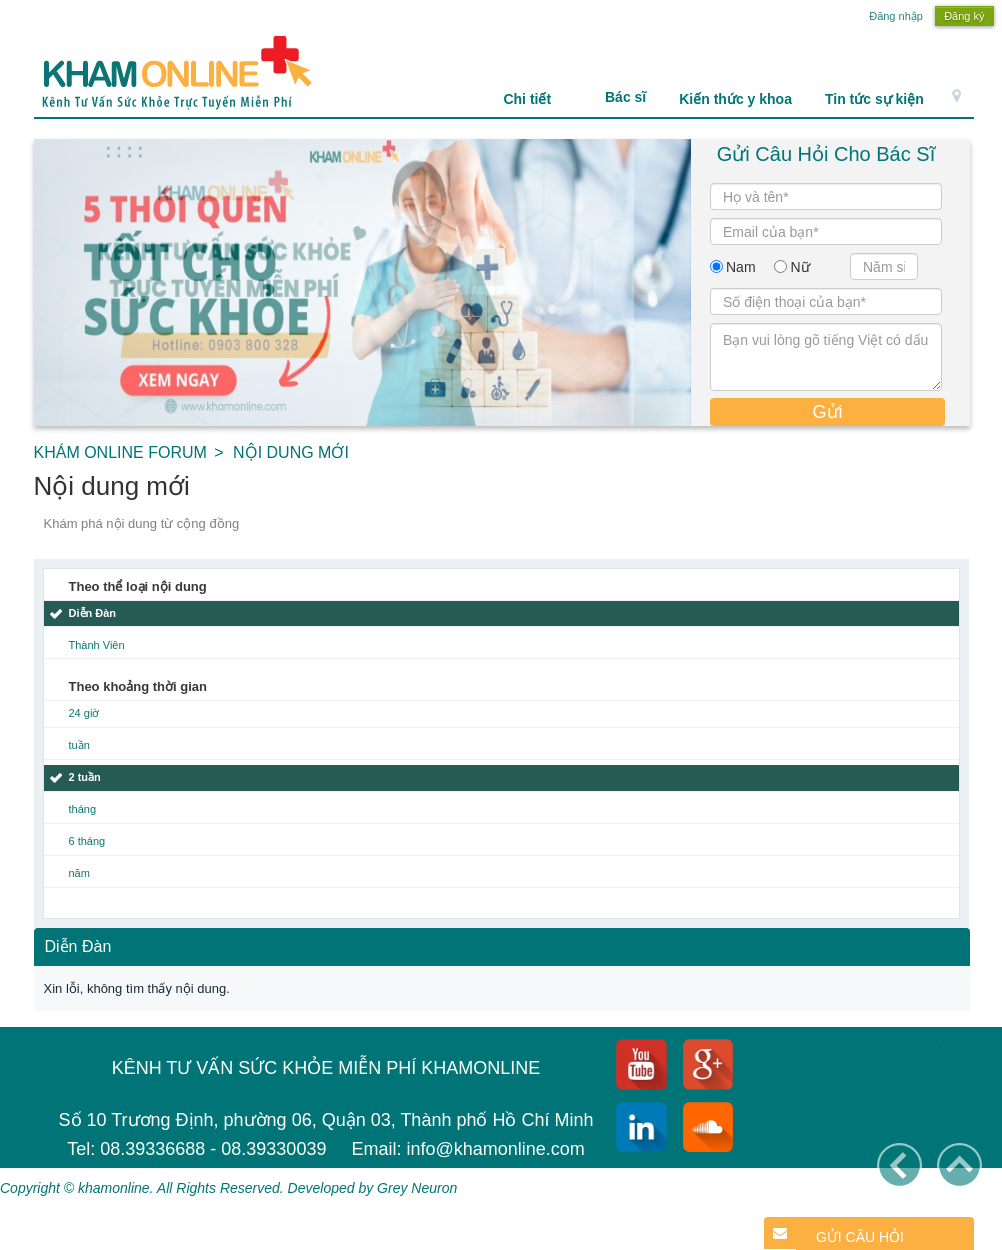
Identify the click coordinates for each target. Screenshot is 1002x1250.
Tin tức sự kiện (874, 99)
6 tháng (87, 841)
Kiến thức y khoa (735, 99)
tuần (79, 745)
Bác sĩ (625, 97)
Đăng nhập (896, 16)
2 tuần (85, 777)
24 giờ (84, 713)
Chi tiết (537, 99)
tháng (83, 809)
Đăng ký (964, 16)
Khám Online (941, 1046)
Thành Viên (97, 645)
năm (79, 873)
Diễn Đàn (93, 613)
